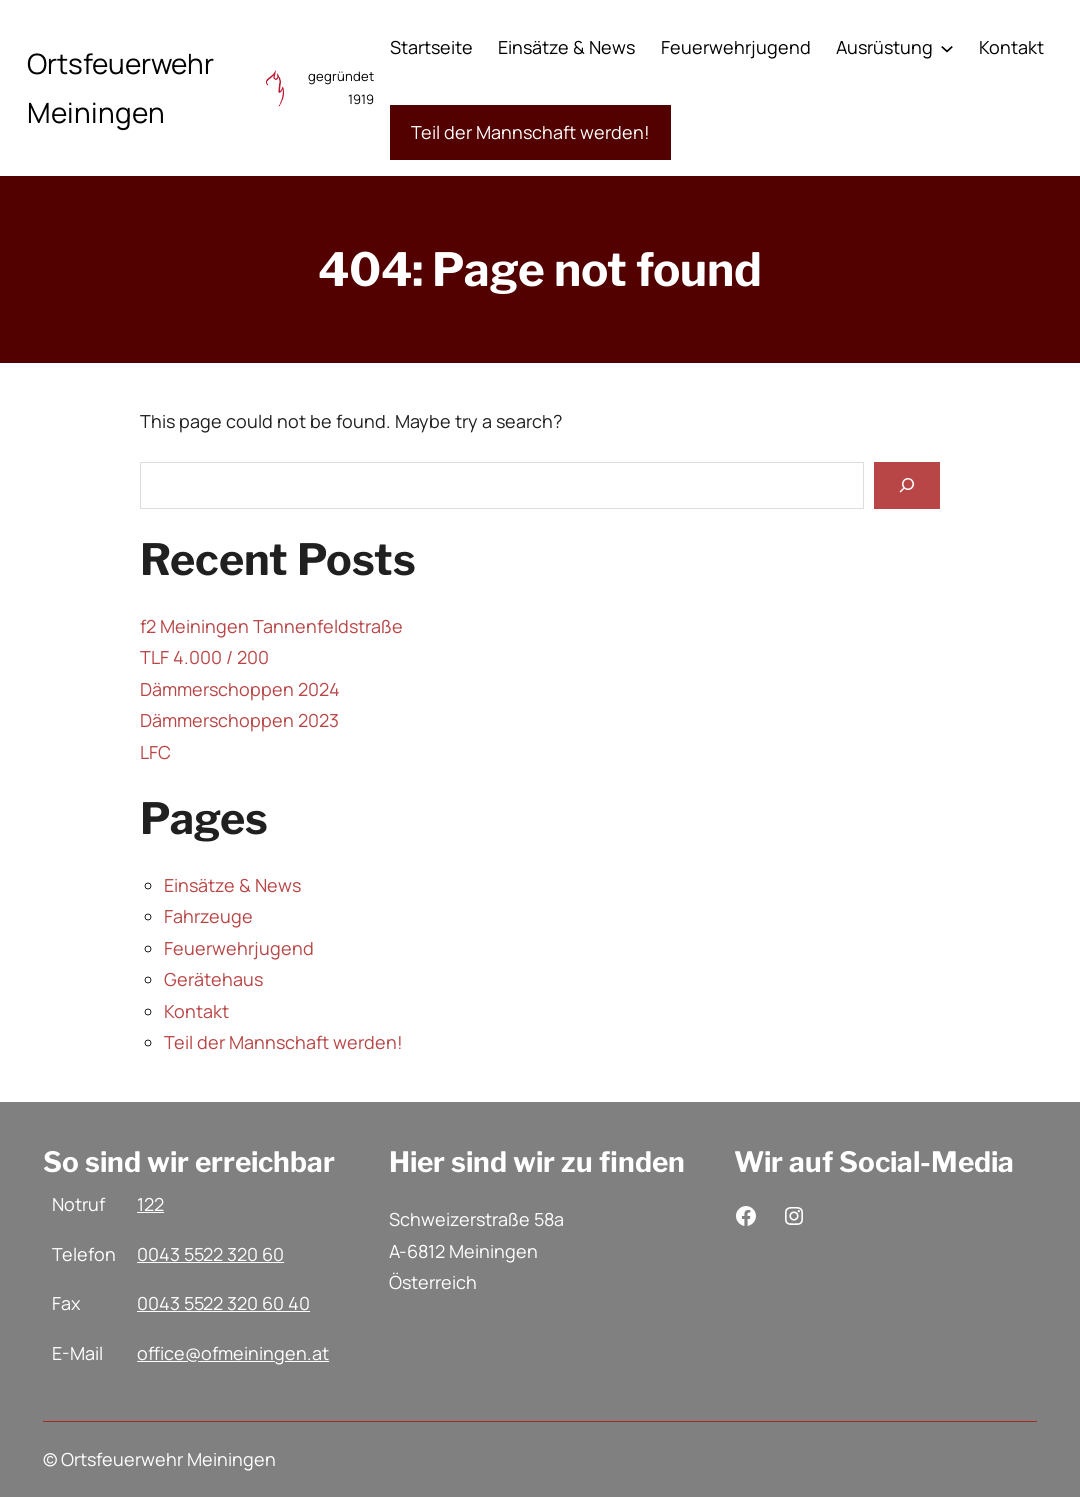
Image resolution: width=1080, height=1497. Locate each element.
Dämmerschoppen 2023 (239, 720)
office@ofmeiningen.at (233, 1353)
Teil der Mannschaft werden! (530, 132)
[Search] (907, 485)
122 (150, 1204)
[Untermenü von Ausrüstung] (947, 48)
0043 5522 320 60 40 (223, 1303)
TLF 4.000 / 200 (204, 657)
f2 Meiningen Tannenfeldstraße (271, 626)
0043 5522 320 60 (210, 1254)
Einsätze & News (232, 885)
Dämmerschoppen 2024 (240, 689)
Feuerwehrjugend (239, 948)
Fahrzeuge (208, 916)
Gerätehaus (213, 979)
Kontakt (196, 1011)
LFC (155, 752)
